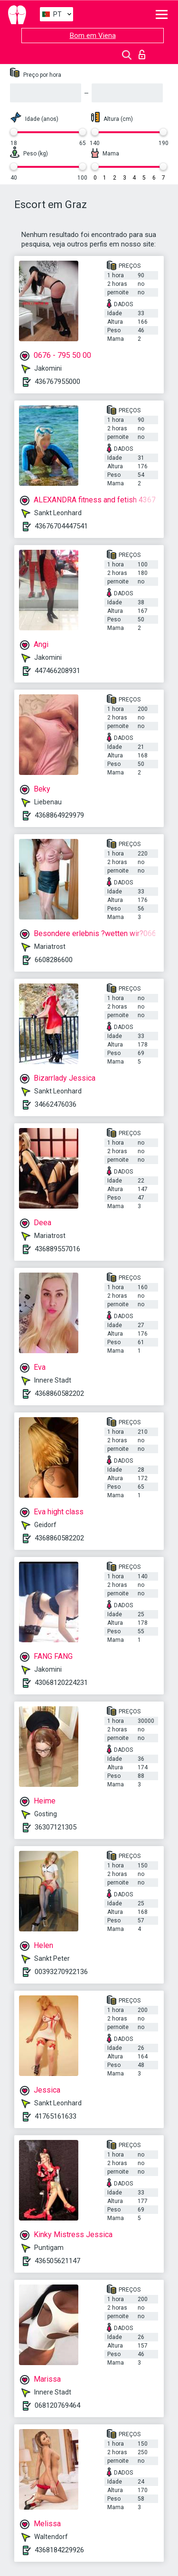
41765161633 (55, 2116)
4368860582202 (59, 1393)
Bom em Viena (93, 35)
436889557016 (57, 1249)
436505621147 (57, 2261)
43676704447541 (61, 526)
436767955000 (57, 381)
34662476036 (55, 1104)
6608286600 (54, 960)
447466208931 (57, 670)
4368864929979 (59, 815)
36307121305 (55, 1827)
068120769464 (57, 2405)
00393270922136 (61, 1971)
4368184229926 (59, 2550)
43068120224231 (61, 1682)
